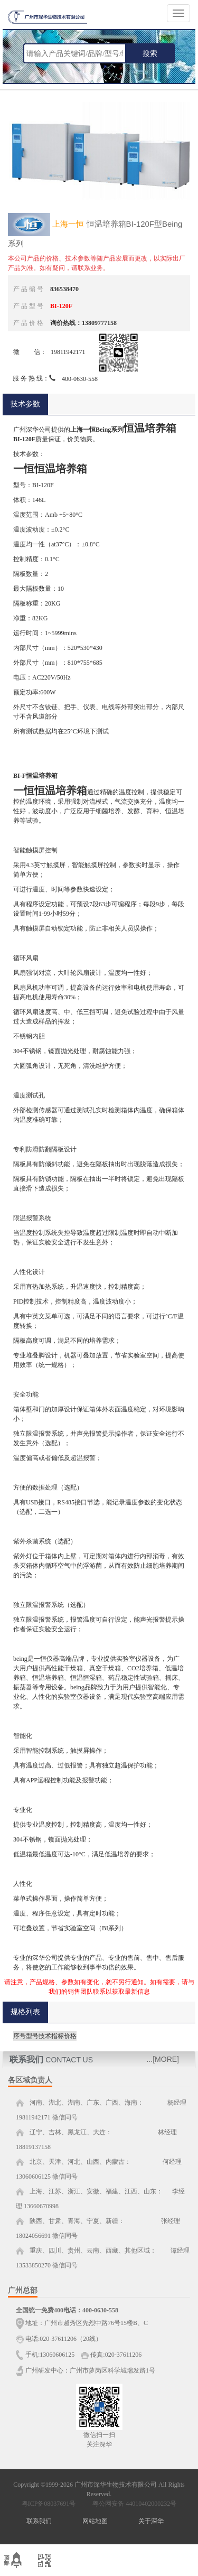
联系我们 (39, 2521)
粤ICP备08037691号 (49, 2503)
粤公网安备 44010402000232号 (132, 2503)
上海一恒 (68, 223)
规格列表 (25, 2012)
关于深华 (151, 2521)
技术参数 (25, 404)
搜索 (150, 53)
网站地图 (95, 2521)
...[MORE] (163, 2059)
